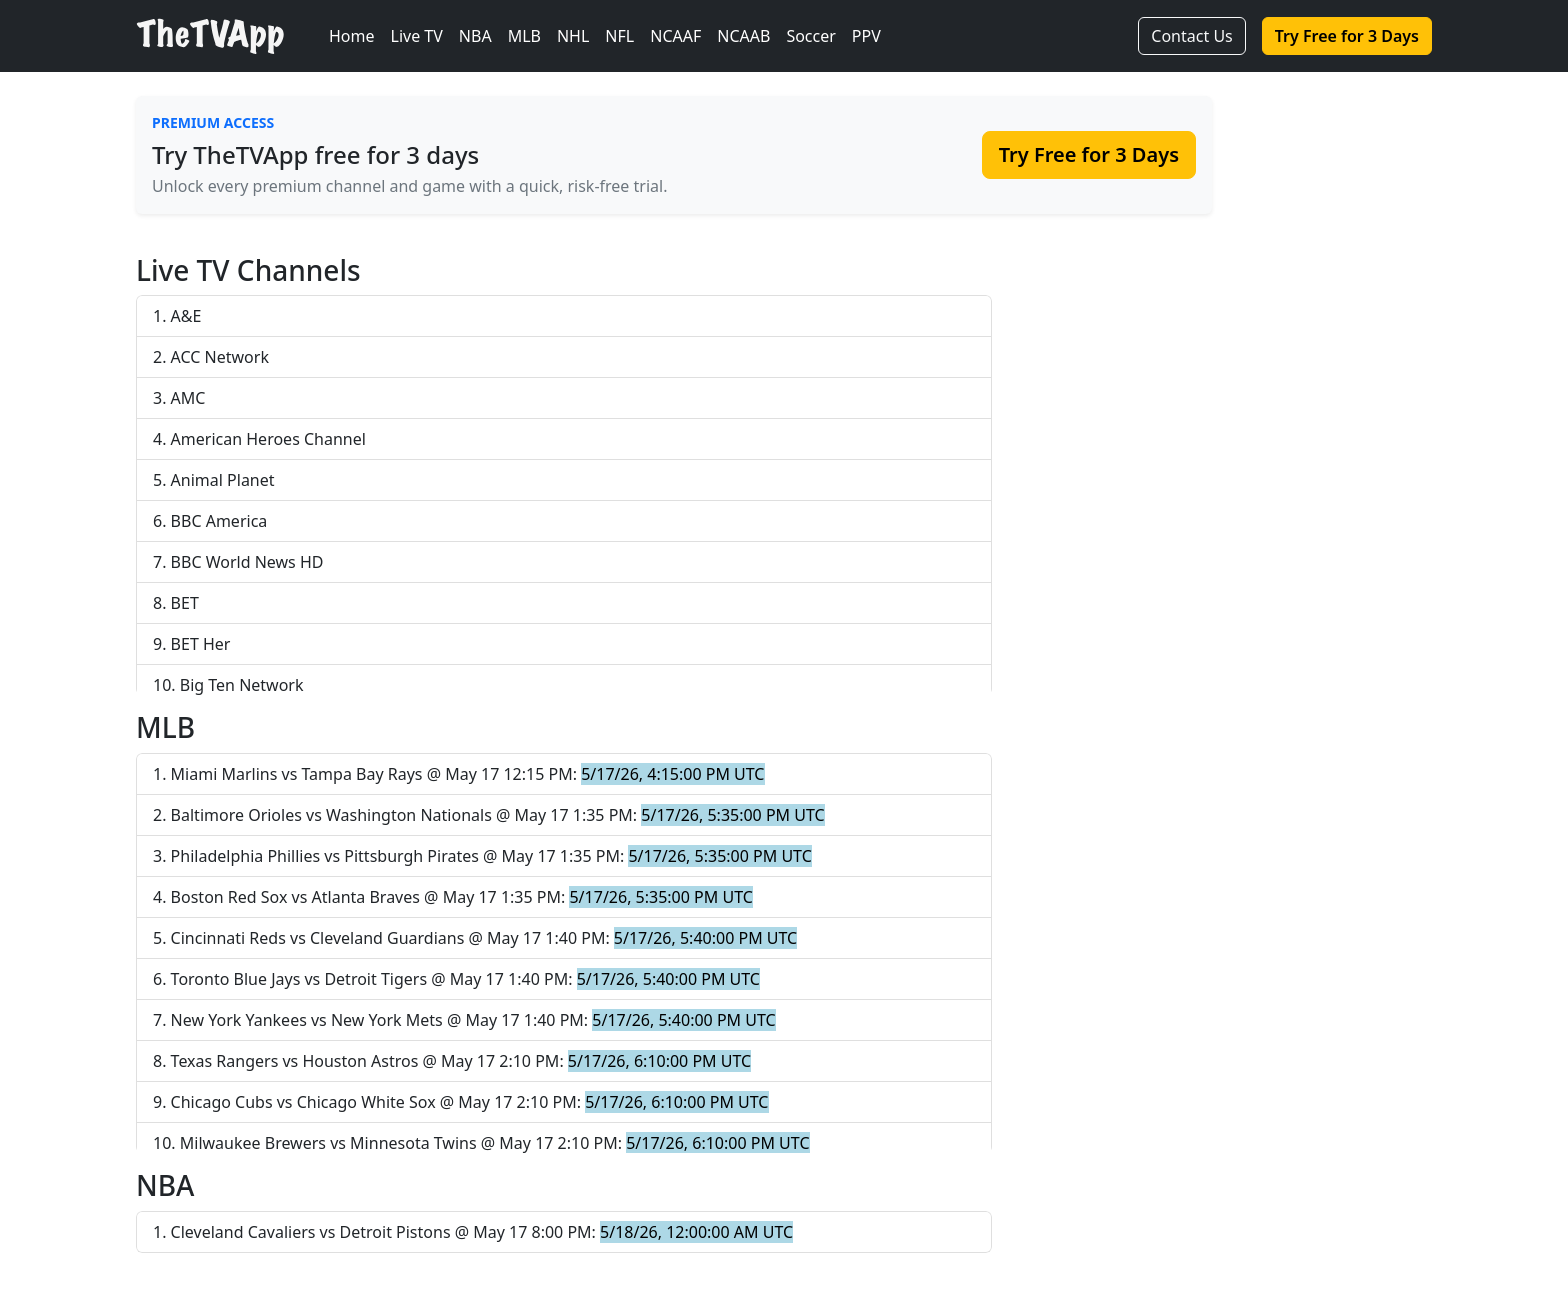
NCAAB (743, 36)
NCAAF (675, 36)
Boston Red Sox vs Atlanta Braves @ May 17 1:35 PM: (462, 897)
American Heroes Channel (268, 439)
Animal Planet (223, 480)
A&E (186, 316)
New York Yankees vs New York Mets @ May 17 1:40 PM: (473, 1020)
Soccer (810, 36)
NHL (573, 36)
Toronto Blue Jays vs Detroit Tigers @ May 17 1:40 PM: (465, 979)
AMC (188, 398)
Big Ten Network (242, 685)
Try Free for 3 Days (1347, 36)
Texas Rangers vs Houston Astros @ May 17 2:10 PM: (461, 1061)
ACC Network (220, 357)
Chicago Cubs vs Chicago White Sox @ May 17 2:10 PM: (470, 1102)
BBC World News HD (247, 562)
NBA (475, 36)
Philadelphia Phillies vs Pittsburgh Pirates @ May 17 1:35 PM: (491, 856)
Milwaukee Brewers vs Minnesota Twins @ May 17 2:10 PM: (495, 1143)
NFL (619, 36)
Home (352, 36)
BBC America (219, 521)
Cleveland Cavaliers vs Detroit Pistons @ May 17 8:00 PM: (482, 1232)
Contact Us (1191, 36)
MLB (524, 36)
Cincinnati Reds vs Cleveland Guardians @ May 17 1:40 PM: (484, 938)
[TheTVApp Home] (228, 36)
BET (185, 603)
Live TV (417, 36)
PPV (866, 36)
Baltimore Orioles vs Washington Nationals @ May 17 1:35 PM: (498, 815)
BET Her (201, 644)
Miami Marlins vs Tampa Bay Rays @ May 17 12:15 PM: (468, 774)
